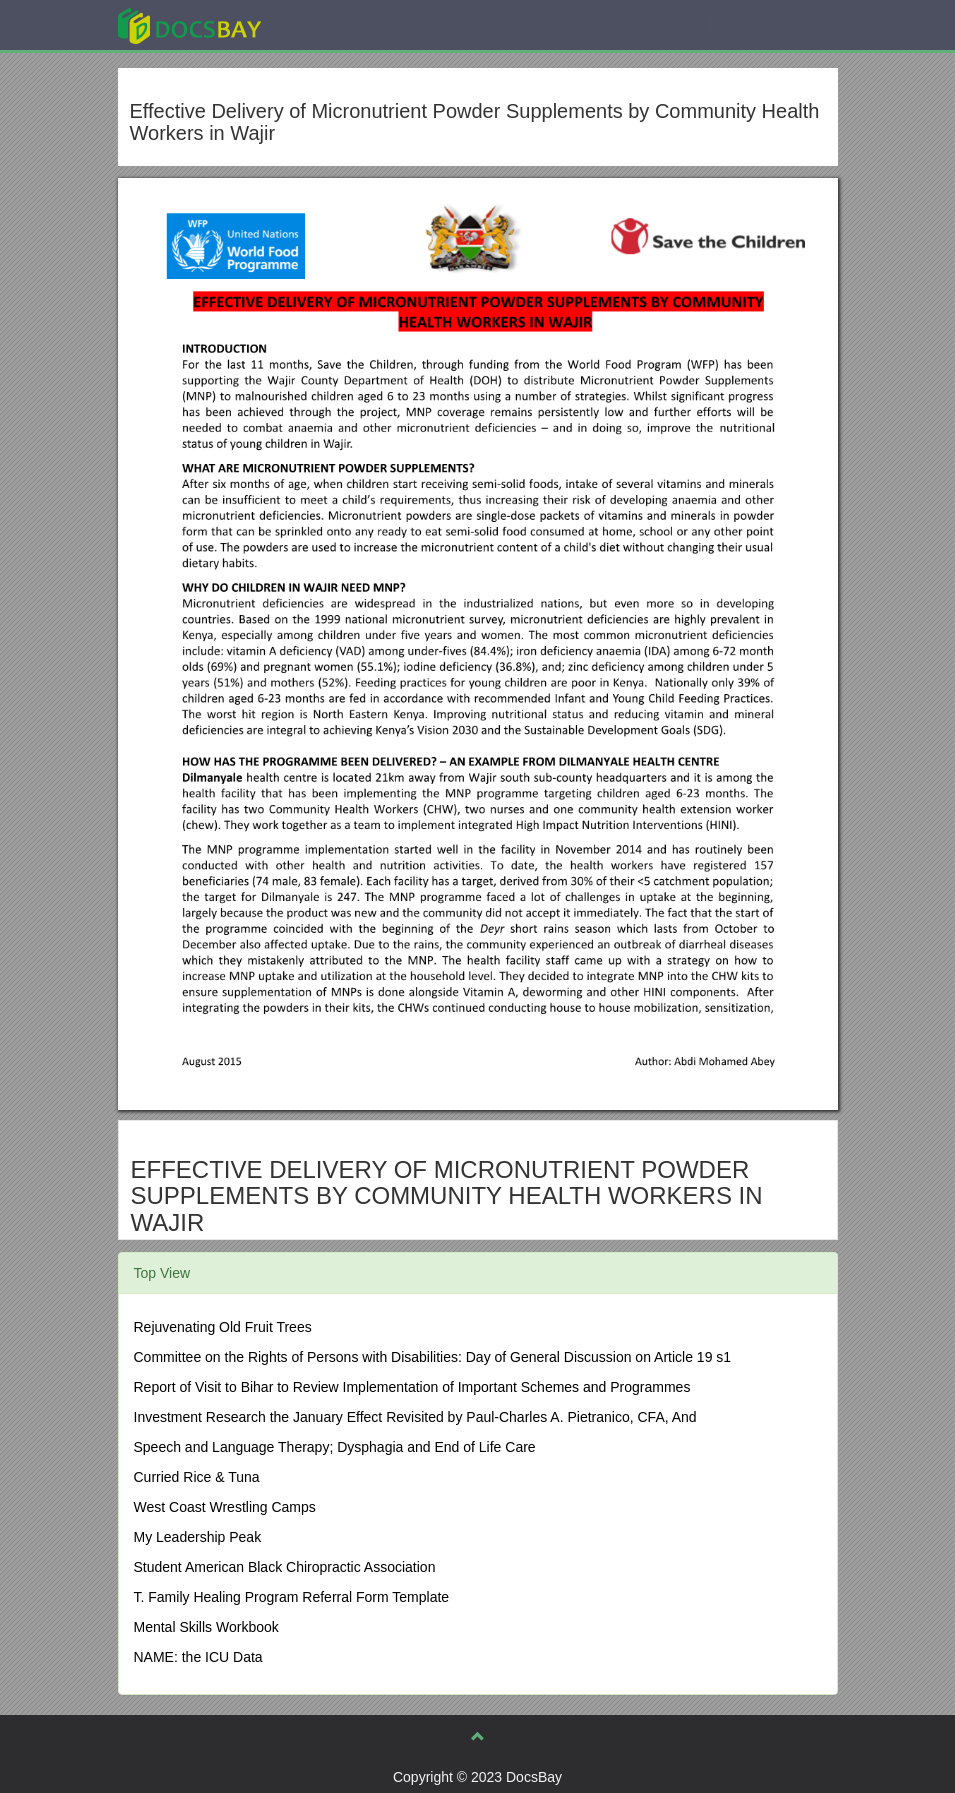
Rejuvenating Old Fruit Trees (223, 1327)
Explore (339, 24)
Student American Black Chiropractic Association (285, 1567)
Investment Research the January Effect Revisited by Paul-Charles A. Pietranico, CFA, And (415, 1417)
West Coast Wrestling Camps (225, 1507)
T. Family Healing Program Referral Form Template (292, 1597)
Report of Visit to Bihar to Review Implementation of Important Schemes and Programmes (412, 1387)
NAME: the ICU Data (198, 1657)
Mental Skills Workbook (206, 1627)
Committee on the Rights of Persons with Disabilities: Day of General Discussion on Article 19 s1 (433, 1357)
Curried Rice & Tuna (197, 1477)
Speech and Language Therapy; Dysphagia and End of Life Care (335, 1447)
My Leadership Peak (198, 1537)
